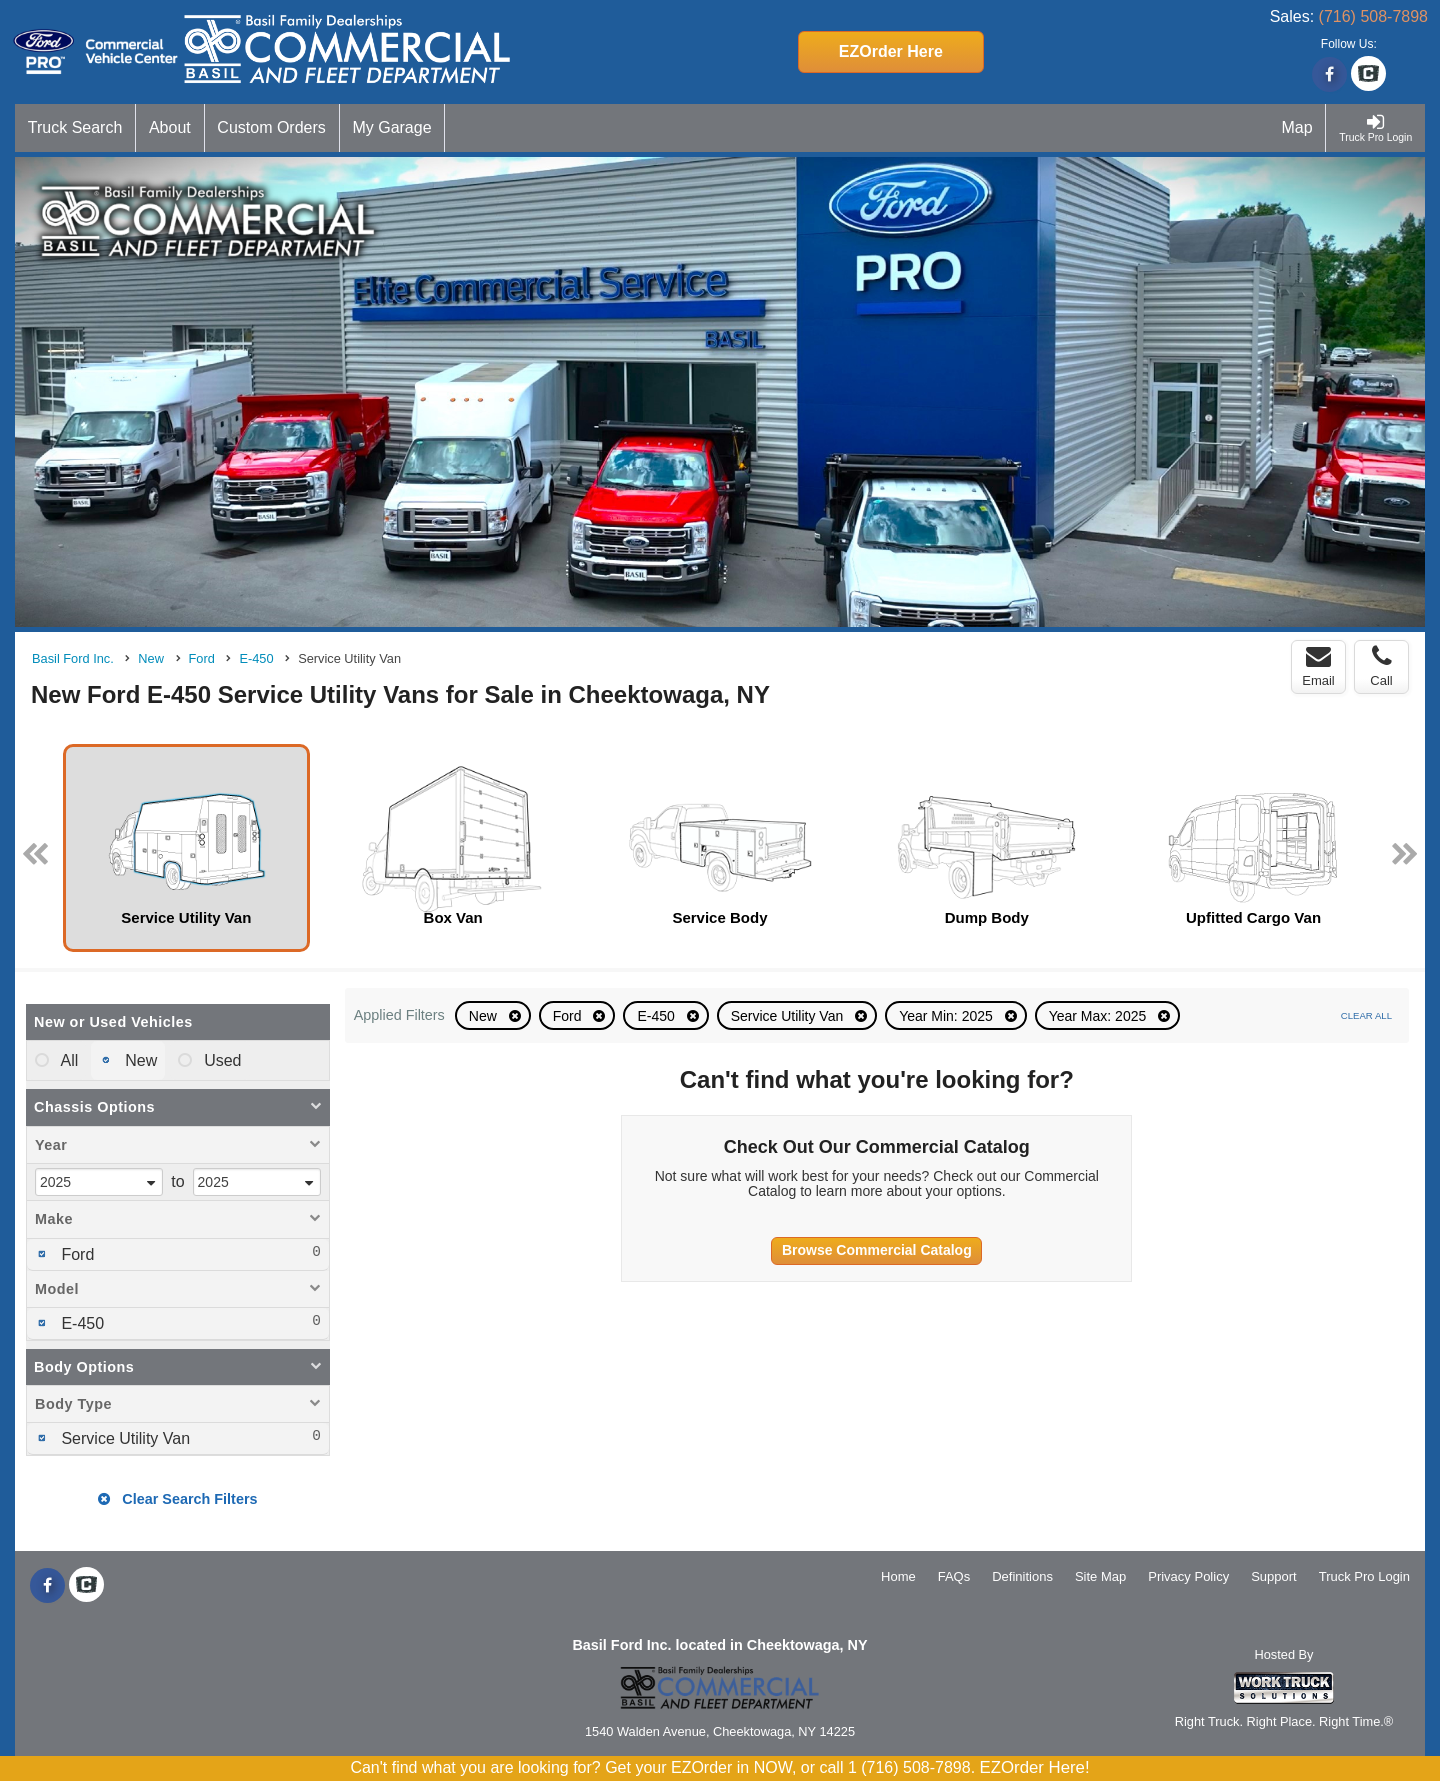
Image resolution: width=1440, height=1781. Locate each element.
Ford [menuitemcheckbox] (75, 1254)
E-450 (657, 1016)
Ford (569, 1016)
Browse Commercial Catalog (877, 1250)
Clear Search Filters (177, 1499)
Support (1274, 1576)
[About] (170, 128)
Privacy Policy (1188, 1576)
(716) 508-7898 (1373, 16)
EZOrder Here (891, 51)
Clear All (1366, 1015)
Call (1381, 666)
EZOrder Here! (1035, 1767)
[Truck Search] (75, 128)
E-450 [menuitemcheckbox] (80, 1323)
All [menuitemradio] (67, 1060)
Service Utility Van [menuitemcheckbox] (123, 1438)
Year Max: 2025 (1099, 1016)
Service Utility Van (789, 1016)
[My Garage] (393, 128)
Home (898, 1576)
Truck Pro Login (1364, 1576)
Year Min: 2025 (948, 1016)
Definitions (1022, 1576)
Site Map (1100, 1576)
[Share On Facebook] (1329, 75)
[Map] (1298, 128)
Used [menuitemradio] (221, 1060)
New (485, 1016)
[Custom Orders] (272, 128)
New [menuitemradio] (139, 1060)
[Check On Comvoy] (1368, 75)
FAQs (954, 1576)
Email (1318, 666)
